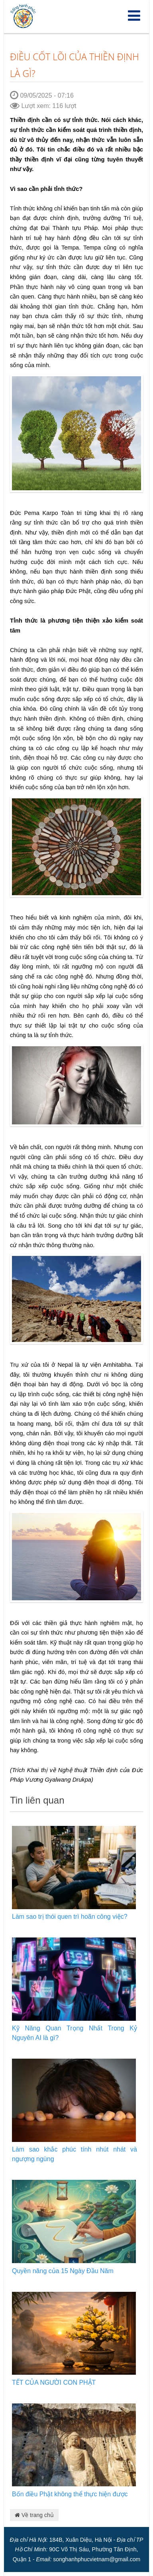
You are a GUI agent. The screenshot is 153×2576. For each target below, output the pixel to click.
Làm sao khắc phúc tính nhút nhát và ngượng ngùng (74, 2154)
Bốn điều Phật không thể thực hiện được (70, 2494)
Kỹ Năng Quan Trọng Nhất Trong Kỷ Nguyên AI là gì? (74, 2033)
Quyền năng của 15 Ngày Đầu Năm (63, 2271)
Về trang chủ (34, 2515)
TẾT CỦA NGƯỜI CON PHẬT (54, 2382)
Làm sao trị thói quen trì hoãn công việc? (70, 1916)
